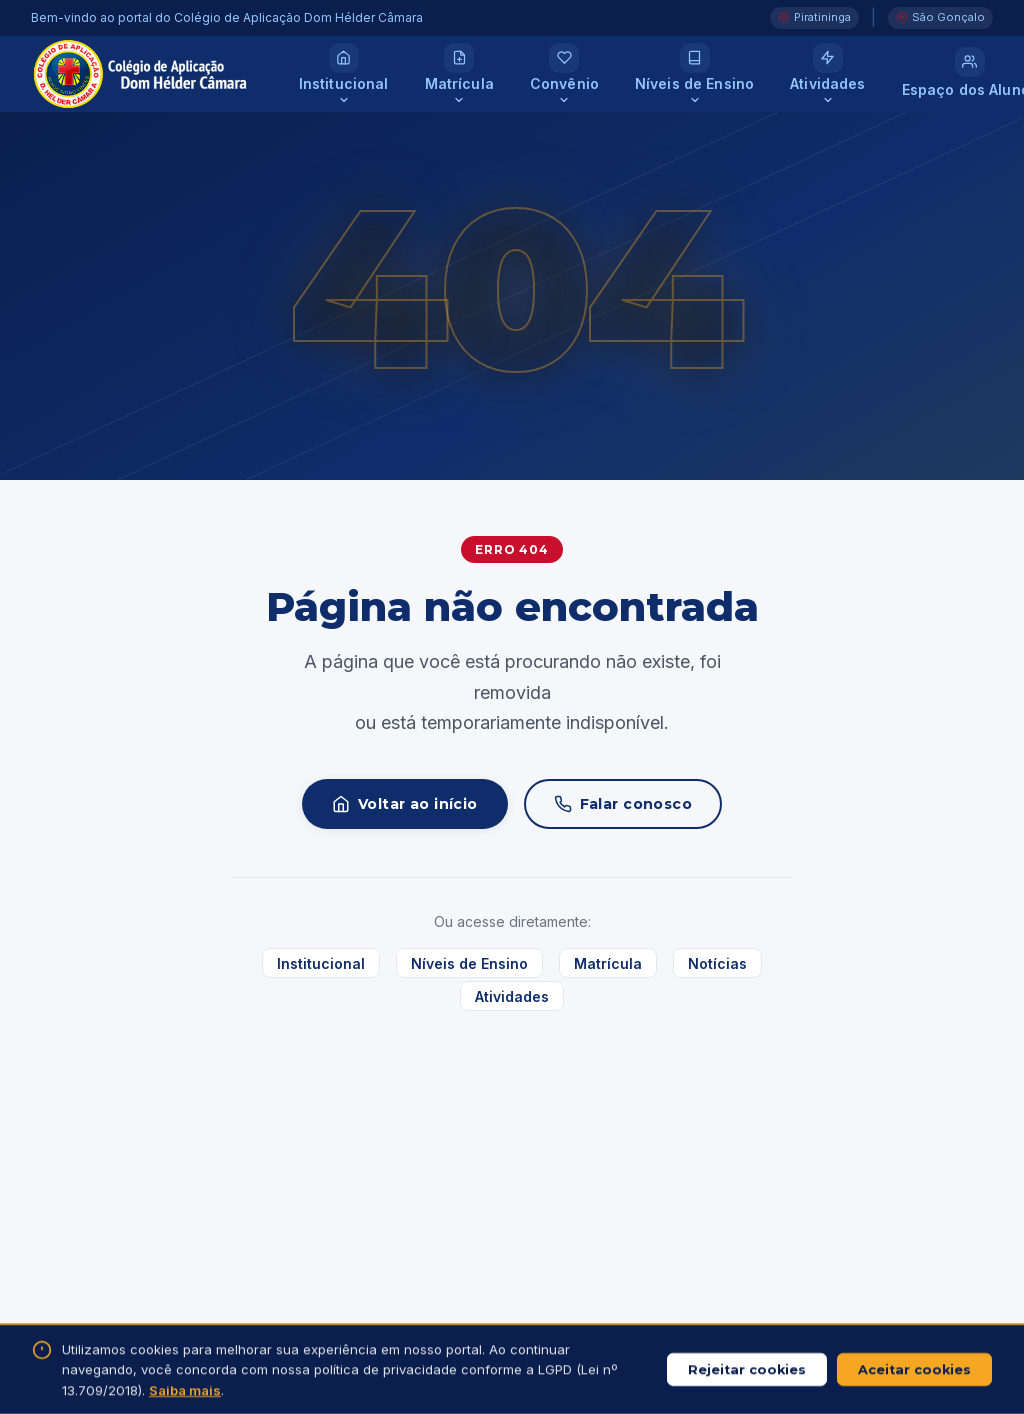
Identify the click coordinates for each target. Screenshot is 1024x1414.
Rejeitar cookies (747, 1369)
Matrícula (608, 962)
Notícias (717, 962)
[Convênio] (564, 74)
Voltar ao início (405, 804)
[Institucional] (344, 74)
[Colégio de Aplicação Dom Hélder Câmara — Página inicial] (141, 74)
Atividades (512, 996)
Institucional (321, 962)
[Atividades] (827, 74)
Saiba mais (185, 1390)
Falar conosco (623, 804)
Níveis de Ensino (469, 962)
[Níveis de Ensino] (694, 74)
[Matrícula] (459, 74)
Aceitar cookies (914, 1369)
